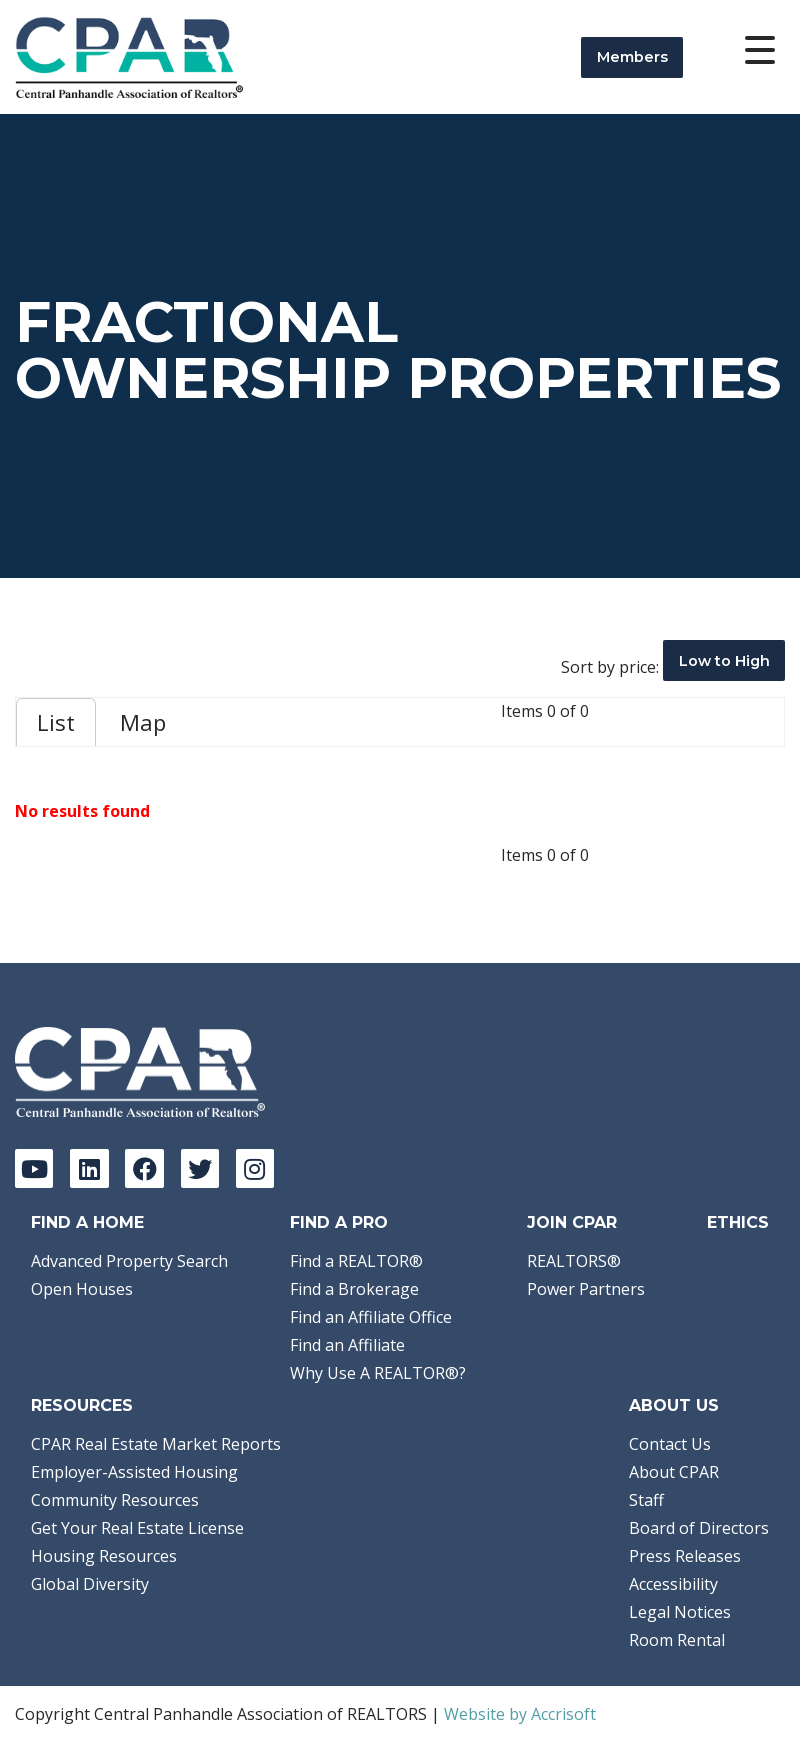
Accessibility (673, 1584)
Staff (646, 1500)
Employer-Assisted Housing (134, 1472)
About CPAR (674, 1472)
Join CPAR (572, 1222)
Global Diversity (90, 1584)
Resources (82, 1405)
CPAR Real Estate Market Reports (156, 1444)
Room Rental (677, 1640)
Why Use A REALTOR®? (378, 1373)
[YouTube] (34, 1168)
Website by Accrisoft (520, 1714)
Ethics (738, 1222)
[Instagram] (255, 1168)
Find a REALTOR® (356, 1261)
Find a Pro (339, 1222)
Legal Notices (680, 1612)
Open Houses (82, 1289)
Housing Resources (104, 1556)
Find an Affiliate (347, 1345)
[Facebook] (144, 1168)
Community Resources (115, 1500)
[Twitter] (200, 1168)
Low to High (724, 661)
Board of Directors (699, 1528)
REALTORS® (574, 1261)
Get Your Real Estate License (137, 1528)
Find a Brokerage (354, 1289)
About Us (674, 1405)
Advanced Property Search (129, 1261)
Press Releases (685, 1556)
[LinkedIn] (89, 1168)
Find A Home (87, 1222)
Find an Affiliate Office (371, 1317)
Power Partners (586, 1289)
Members (632, 57)
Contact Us (670, 1444)
